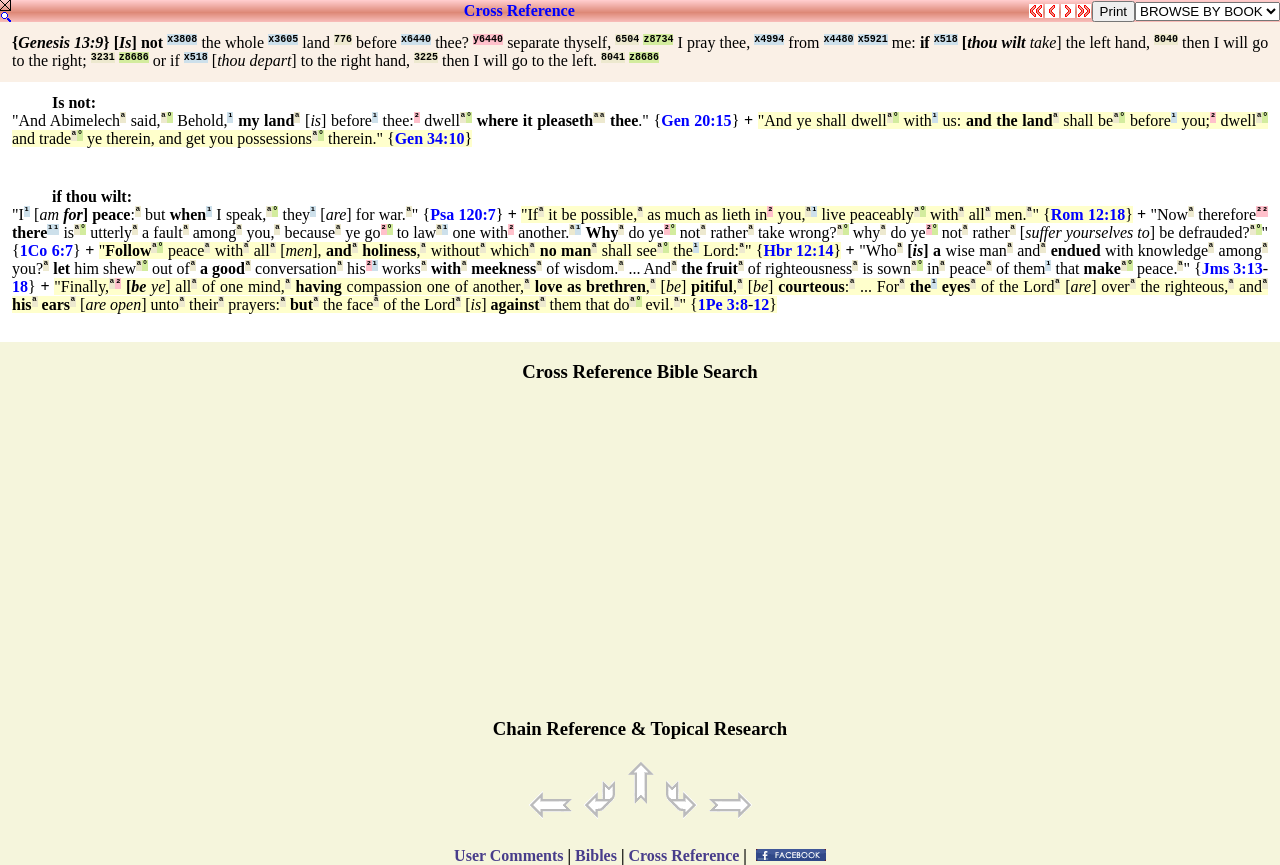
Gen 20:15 (696, 120)
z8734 (658, 39)
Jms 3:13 (1232, 268)
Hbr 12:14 (799, 250)
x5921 (873, 39)
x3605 (283, 39)
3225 (426, 57)
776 (343, 39)
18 (20, 286)
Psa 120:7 (463, 214)
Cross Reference (519, 10)
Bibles (596, 855)
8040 (1166, 39)
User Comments (508, 855)
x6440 (416, 39)
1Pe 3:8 (723, 304)
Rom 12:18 (1088, 214)
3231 (103, 57)
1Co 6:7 (46, 250)
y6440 (488, 39)
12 (761, 304)
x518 (946, 39)
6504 (627, 39)
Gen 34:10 (430, 138)
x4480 (839, 39)
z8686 (134, 57)
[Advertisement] (640, 559)
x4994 (769, 39)
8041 (613, 57)
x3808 (182, 39)
